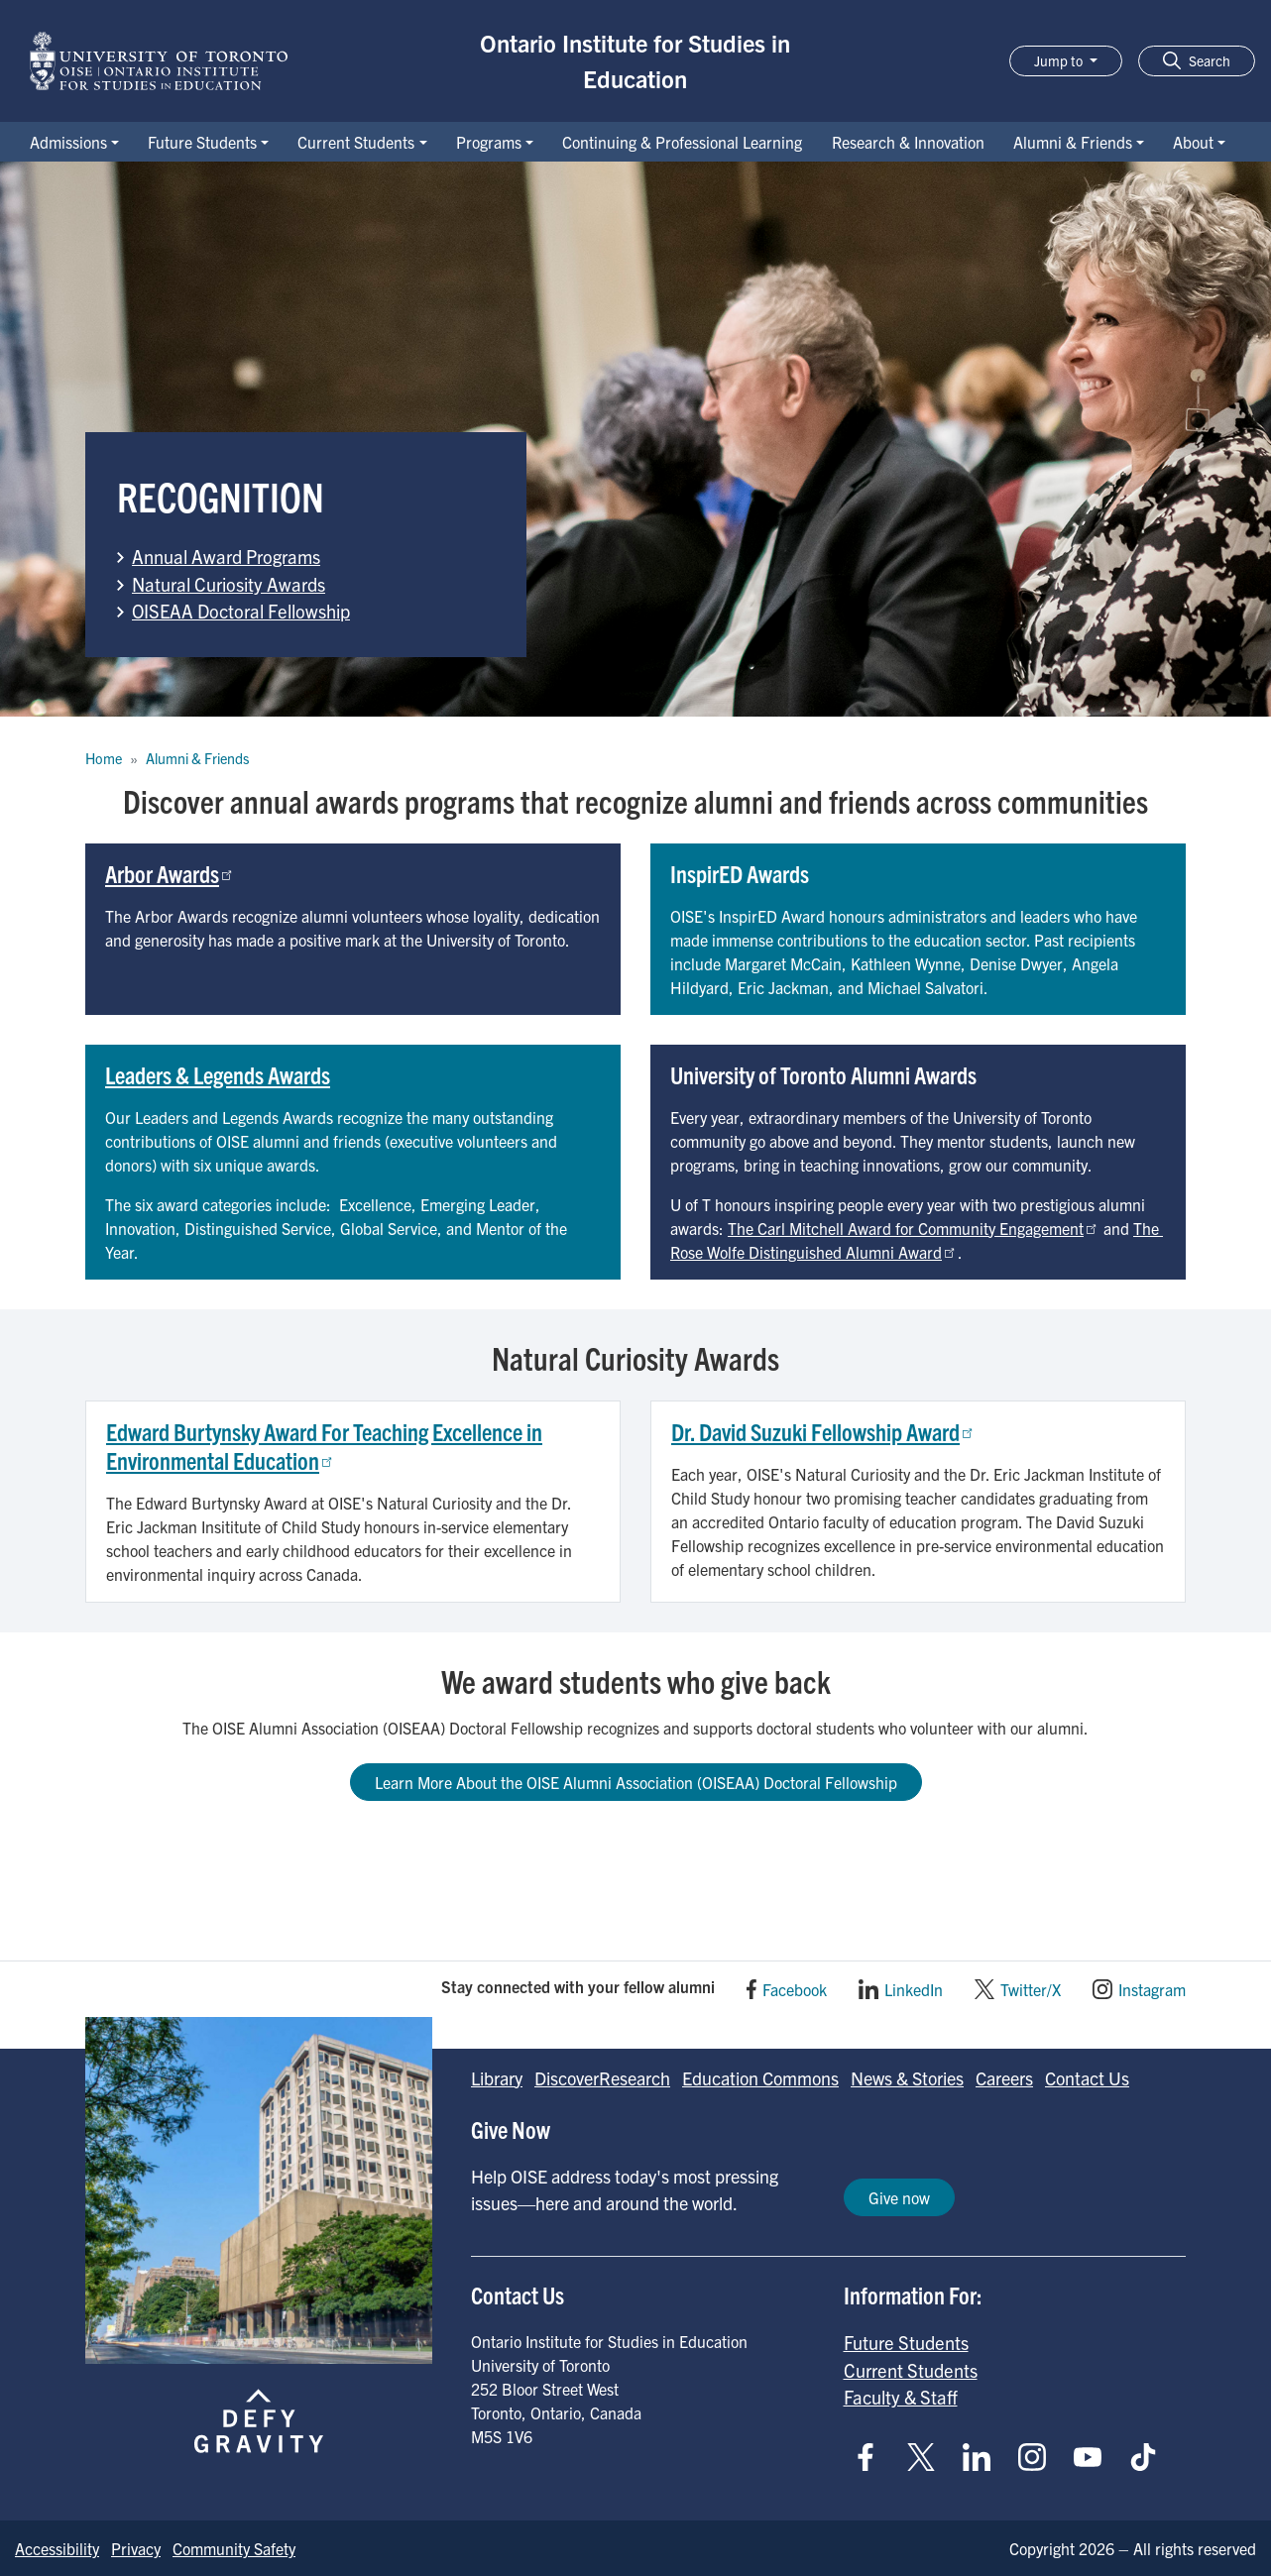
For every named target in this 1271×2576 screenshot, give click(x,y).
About (1193, 142)
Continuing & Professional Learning (682, 142)
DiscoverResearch (602, 2078)
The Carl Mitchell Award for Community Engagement (913, 1228)
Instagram (1152, 1989)
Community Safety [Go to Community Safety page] (234, 2548)
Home (103, 758)
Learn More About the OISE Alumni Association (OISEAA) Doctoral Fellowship (636, 1782)
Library (496, 2078)
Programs (488, 142)
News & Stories (907, 2078)
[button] (1196, 61)
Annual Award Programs (226, 556)
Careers (1004, 2078)
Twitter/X (1030, 1989)
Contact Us (1087, 2078)
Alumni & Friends (1072, 142)
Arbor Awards (170, 873)
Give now (899, 2197)
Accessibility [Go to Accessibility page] (57, 2548)
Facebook (794, 1989)
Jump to (1060, 60)
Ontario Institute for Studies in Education (635, 60)
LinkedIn (913, 1989)
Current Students (355, 142)
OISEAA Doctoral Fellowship (241, 610)
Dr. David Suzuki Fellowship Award (823, 1431)
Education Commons (760, 2078)
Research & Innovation (908, 142)
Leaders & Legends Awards (217, 1074)
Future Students (202, 142)
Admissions (68, 142)
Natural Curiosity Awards (228, 584)
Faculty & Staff (901, 2396)
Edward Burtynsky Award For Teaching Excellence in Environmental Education (324, 1445)
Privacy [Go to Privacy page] (136, 2548)
